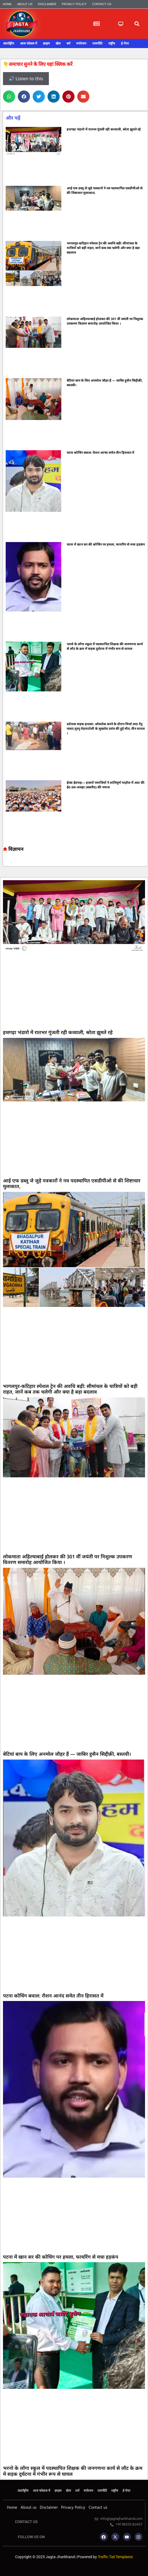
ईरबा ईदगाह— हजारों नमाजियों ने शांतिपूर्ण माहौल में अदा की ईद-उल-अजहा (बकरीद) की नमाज (105, 784)
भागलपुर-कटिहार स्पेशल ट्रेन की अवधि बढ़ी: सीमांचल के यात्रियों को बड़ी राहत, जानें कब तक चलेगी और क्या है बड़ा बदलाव (103, 248)
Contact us (102, 4)
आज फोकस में (28, 43)
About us (24, 4)
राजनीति (97, 43)
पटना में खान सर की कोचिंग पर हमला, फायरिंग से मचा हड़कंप (106, 544)
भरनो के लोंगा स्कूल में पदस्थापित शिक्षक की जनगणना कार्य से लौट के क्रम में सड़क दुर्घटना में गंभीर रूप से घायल (105, 646)
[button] (136, 23)
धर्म (68, 43)
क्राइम (46, 43)
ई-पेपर (125, 43)
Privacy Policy (74, 4)
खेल (58, 43)
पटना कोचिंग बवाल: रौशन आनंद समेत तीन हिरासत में (100, 452)
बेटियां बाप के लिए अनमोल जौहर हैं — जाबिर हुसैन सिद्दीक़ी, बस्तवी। (67, 1754)
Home (7, 4)
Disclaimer (47, 4)
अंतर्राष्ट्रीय (8, 43)
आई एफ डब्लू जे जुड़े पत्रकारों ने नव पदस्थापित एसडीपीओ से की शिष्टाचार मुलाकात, (71, 1183)
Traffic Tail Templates (115, 2557)
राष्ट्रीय (111, 43)
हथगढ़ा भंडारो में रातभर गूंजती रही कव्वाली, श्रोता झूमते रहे (104, 129)
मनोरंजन (81, 43)
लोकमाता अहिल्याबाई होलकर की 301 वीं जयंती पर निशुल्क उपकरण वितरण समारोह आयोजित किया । (105, 321)
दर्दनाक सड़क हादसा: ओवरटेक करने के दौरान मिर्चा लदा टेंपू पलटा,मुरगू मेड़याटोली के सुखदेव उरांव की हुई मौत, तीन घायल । (106, 728)
